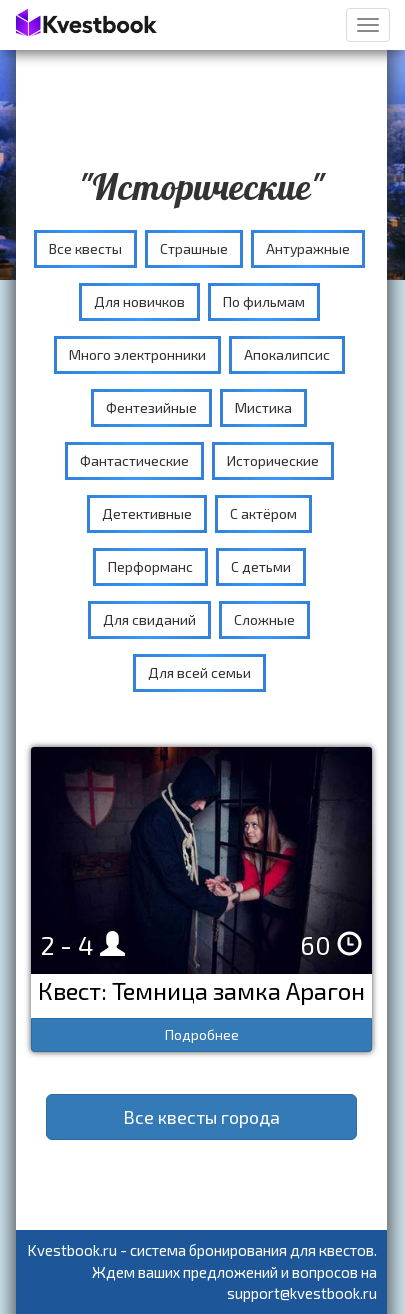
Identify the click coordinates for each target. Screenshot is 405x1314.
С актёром (263, 513)
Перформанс (150, 566)
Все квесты (85, 248)
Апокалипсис (287, 354)
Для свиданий (149, 619)
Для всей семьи (199, 672)
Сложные (264, 619)
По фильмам (264, 301)
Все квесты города (201, 1117)
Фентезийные (151, 407)
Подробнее (202, 1034)
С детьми (261, 566)
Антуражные (308, 248)
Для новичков (139, 301)
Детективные (147, 513)
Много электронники (137, 354)
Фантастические (134, 460)
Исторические (273, 460)
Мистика (263, 407)
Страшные (194, 248)
